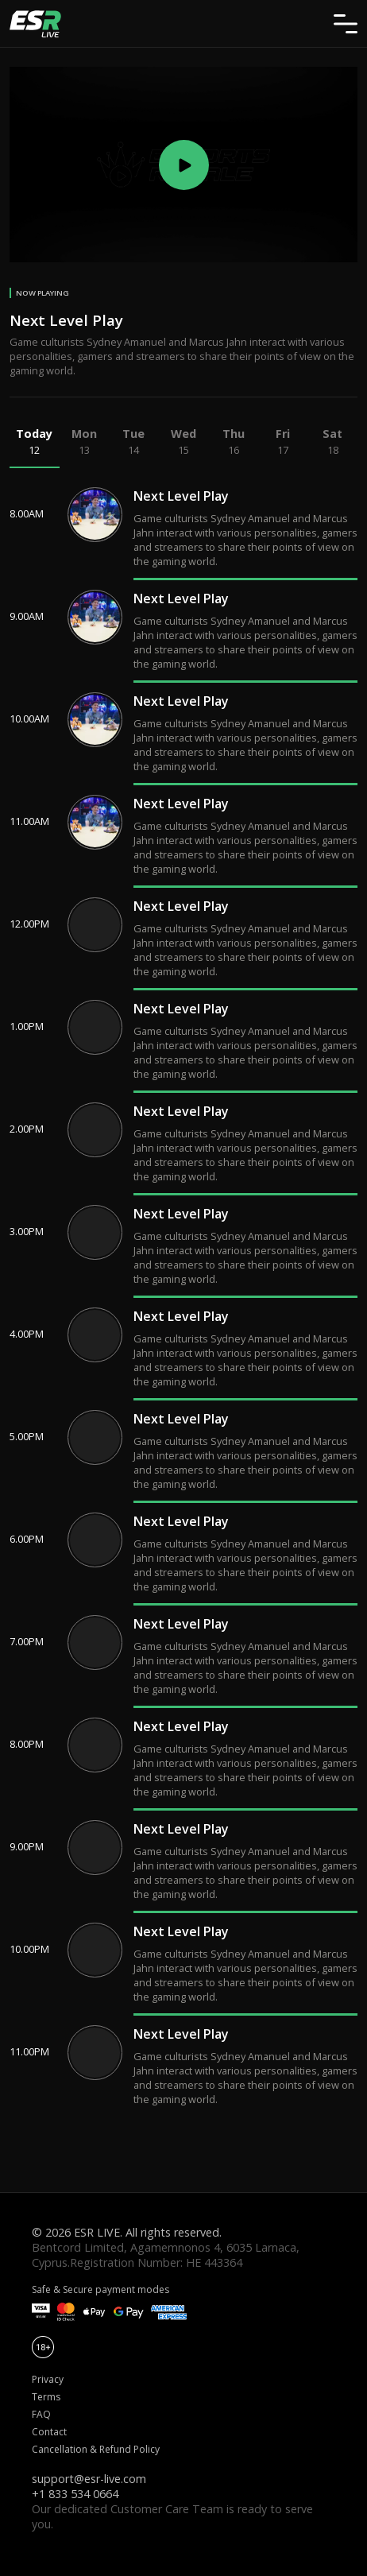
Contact (49, 2431)
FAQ (41, 2414)
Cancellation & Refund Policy (96, 2449)
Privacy (48, 2379)
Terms (46, 2397)
